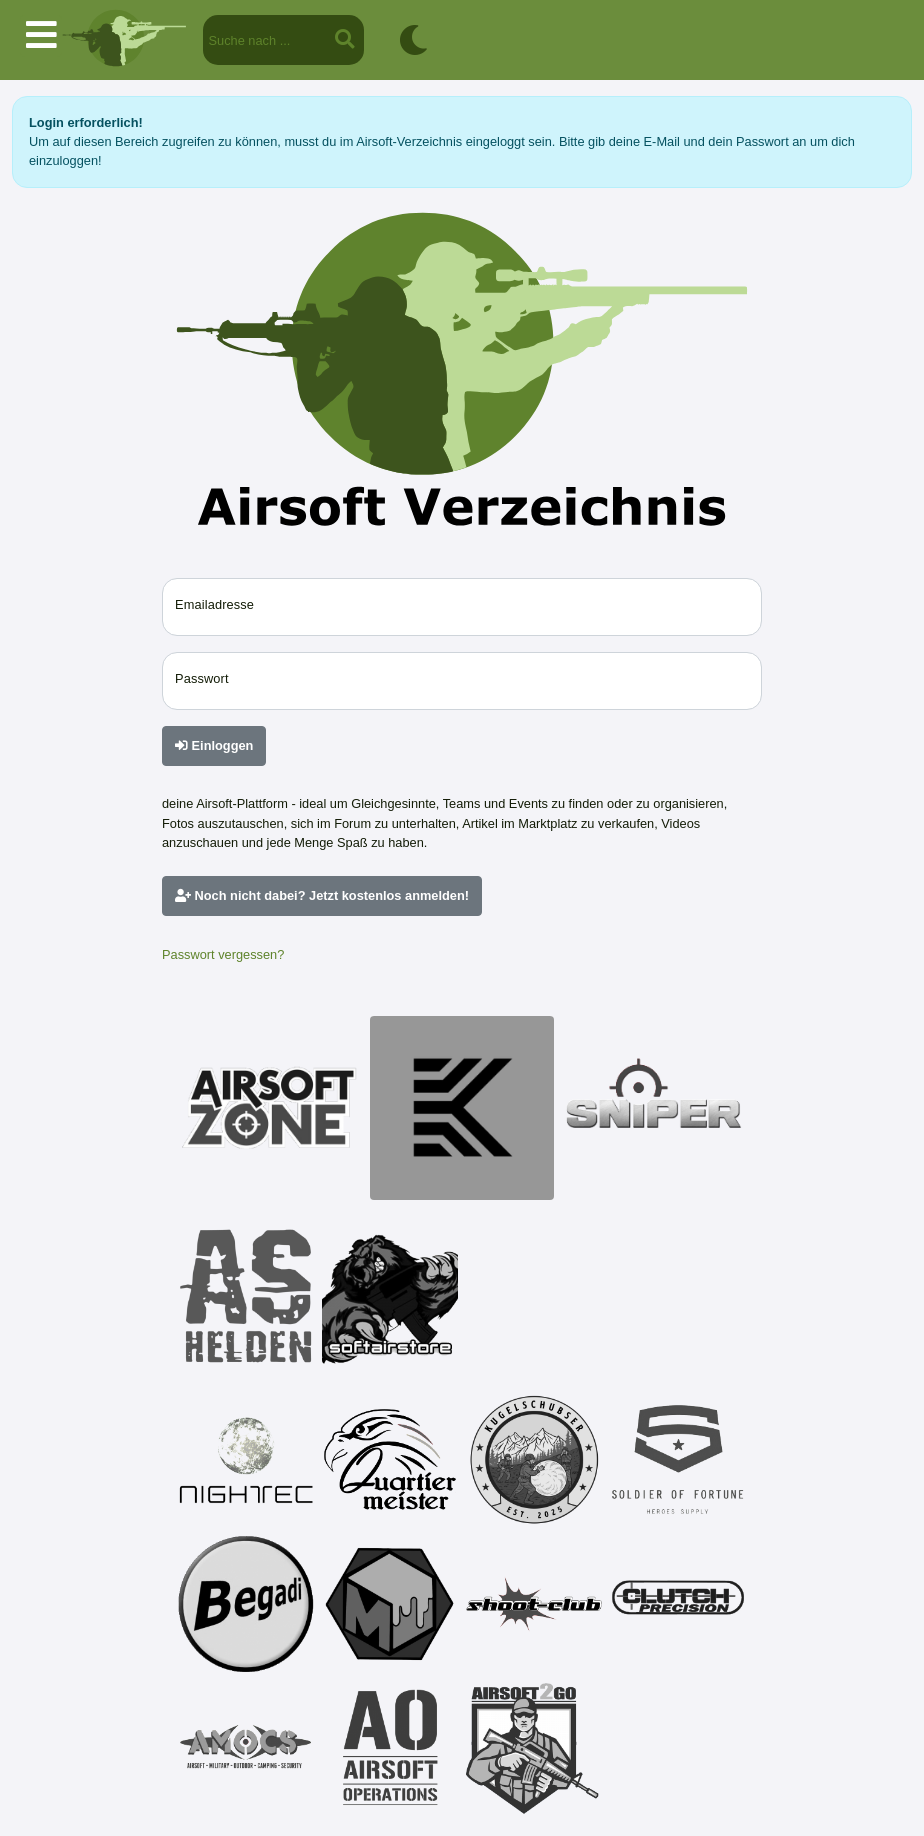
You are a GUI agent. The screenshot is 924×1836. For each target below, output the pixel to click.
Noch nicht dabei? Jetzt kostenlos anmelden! (322, 895)
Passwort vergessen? (223, 954)
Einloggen (214, 745)
